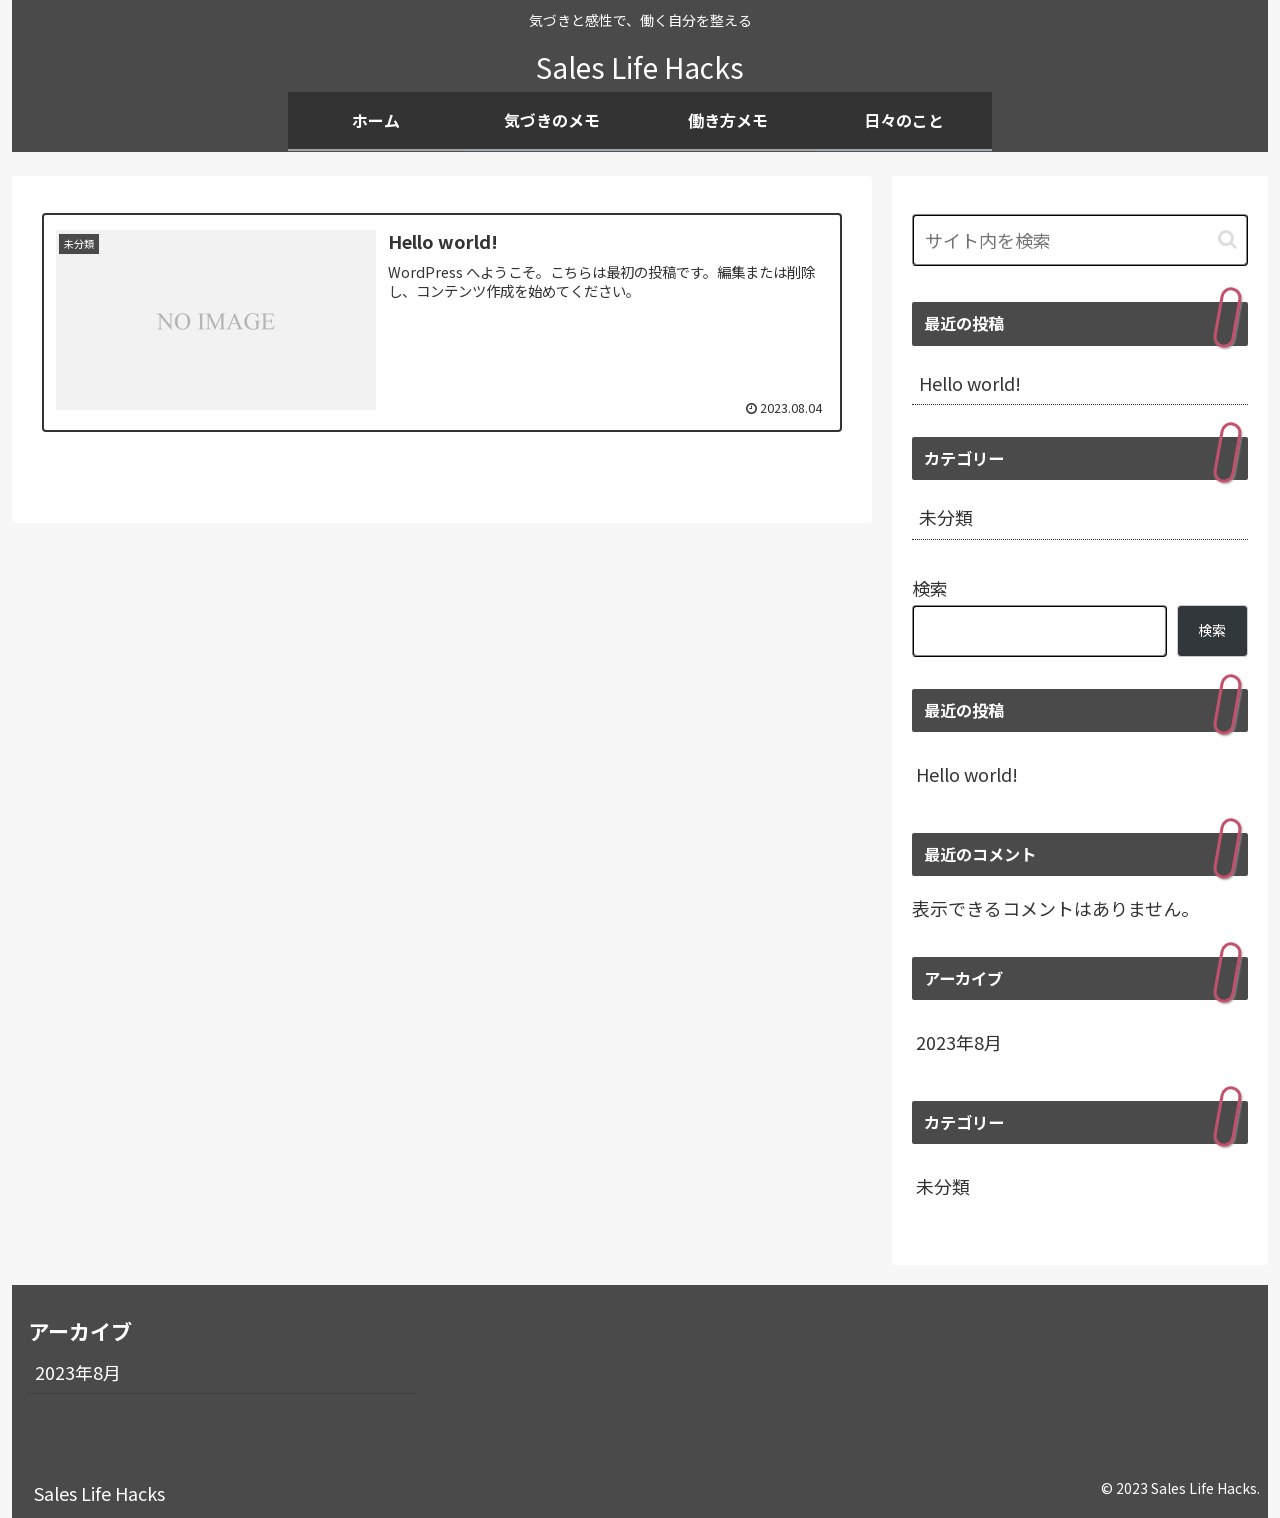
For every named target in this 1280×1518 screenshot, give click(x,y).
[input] (1080, 240)
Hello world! (970, 383)
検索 (930, 588)
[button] (1227, 239)
